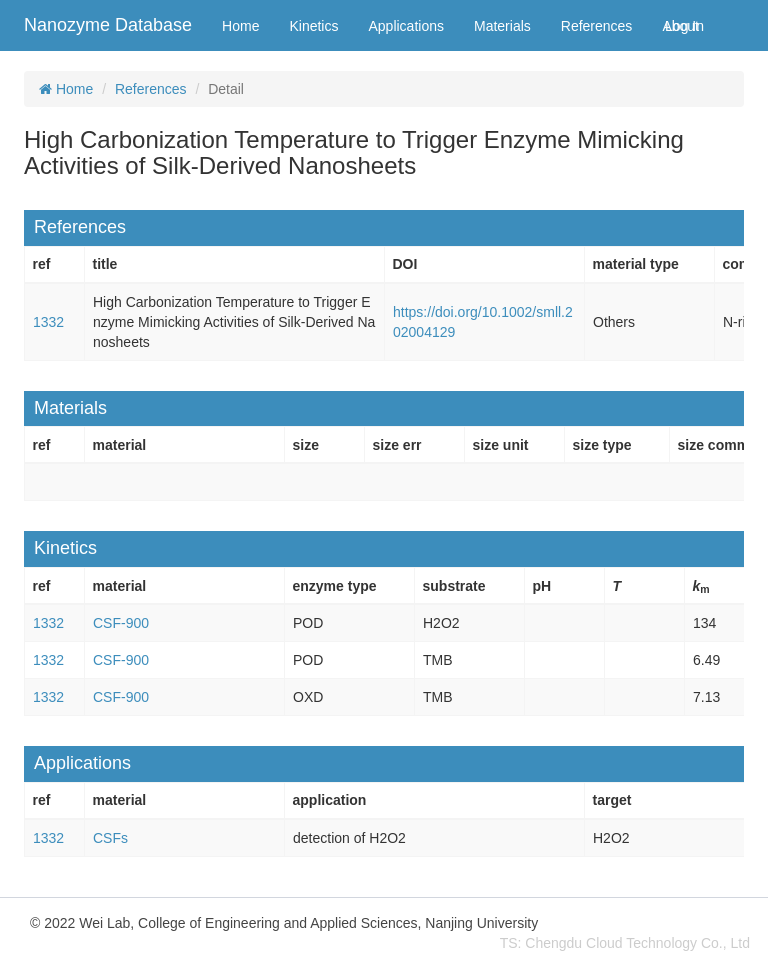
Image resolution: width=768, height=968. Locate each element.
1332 (48, 322)
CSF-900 (121, 623)
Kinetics (313, 26)
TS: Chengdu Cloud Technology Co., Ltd (625, 943)
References (597, 26)
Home (240, 26)
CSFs (110, 838)
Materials (502, 26)
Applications (406, 26)
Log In (684, 26)
